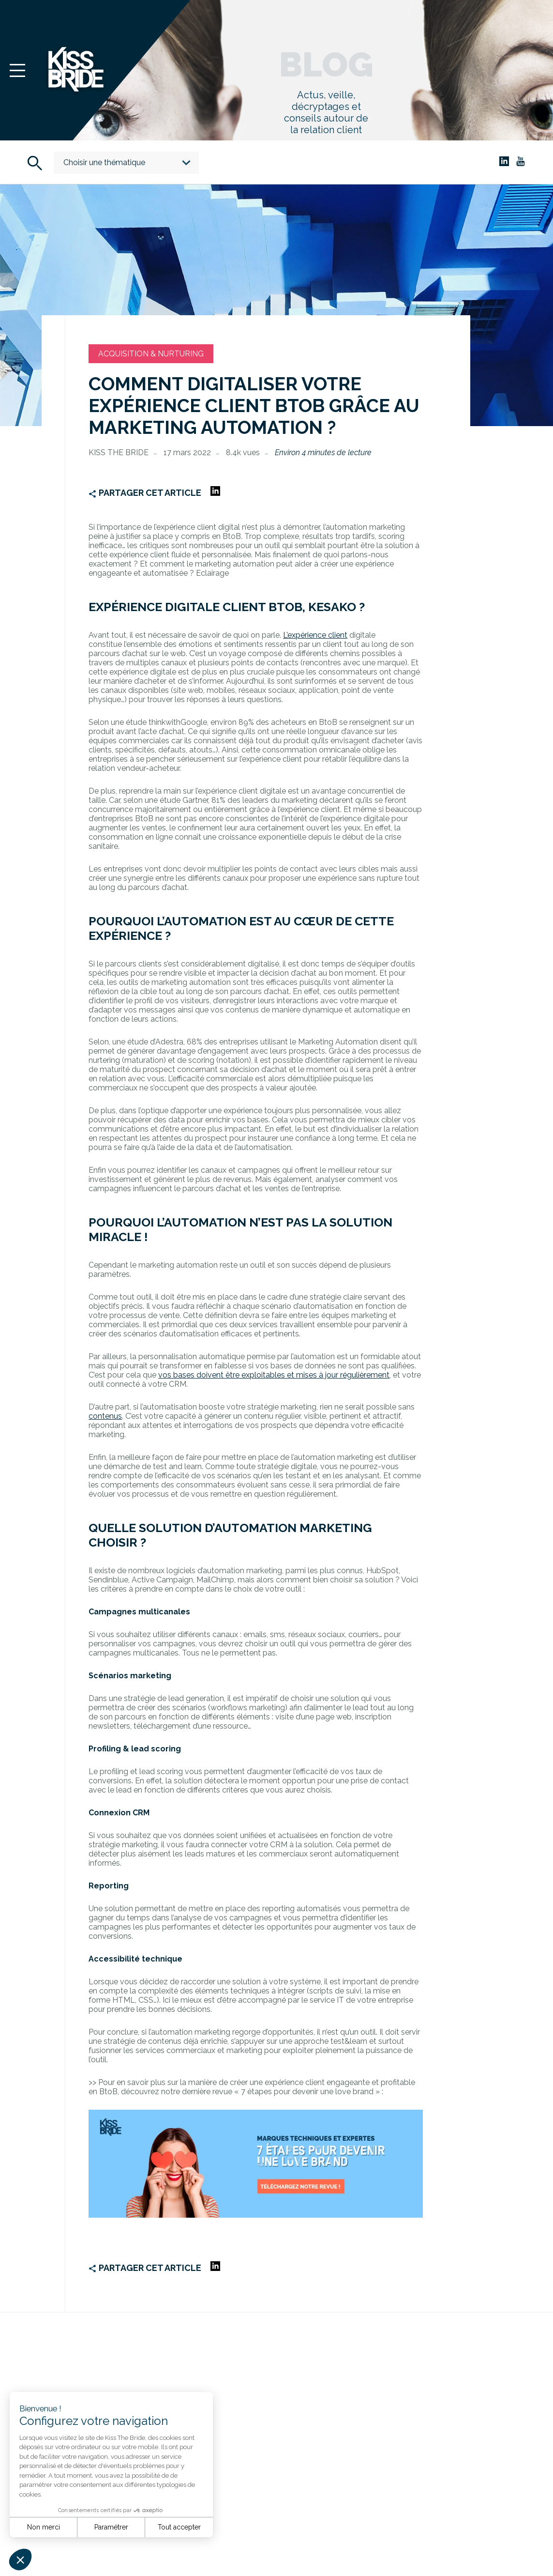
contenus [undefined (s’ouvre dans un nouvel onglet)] (105, 1416)
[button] (20, 2559)
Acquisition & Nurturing (151, 353)
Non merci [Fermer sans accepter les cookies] (43, 2527)
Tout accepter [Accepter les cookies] (179, 2527)
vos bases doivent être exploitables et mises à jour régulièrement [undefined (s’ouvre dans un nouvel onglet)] (273, 1375)
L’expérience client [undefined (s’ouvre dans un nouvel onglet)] (315, 635)
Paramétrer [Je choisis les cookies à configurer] (111, 2527)
